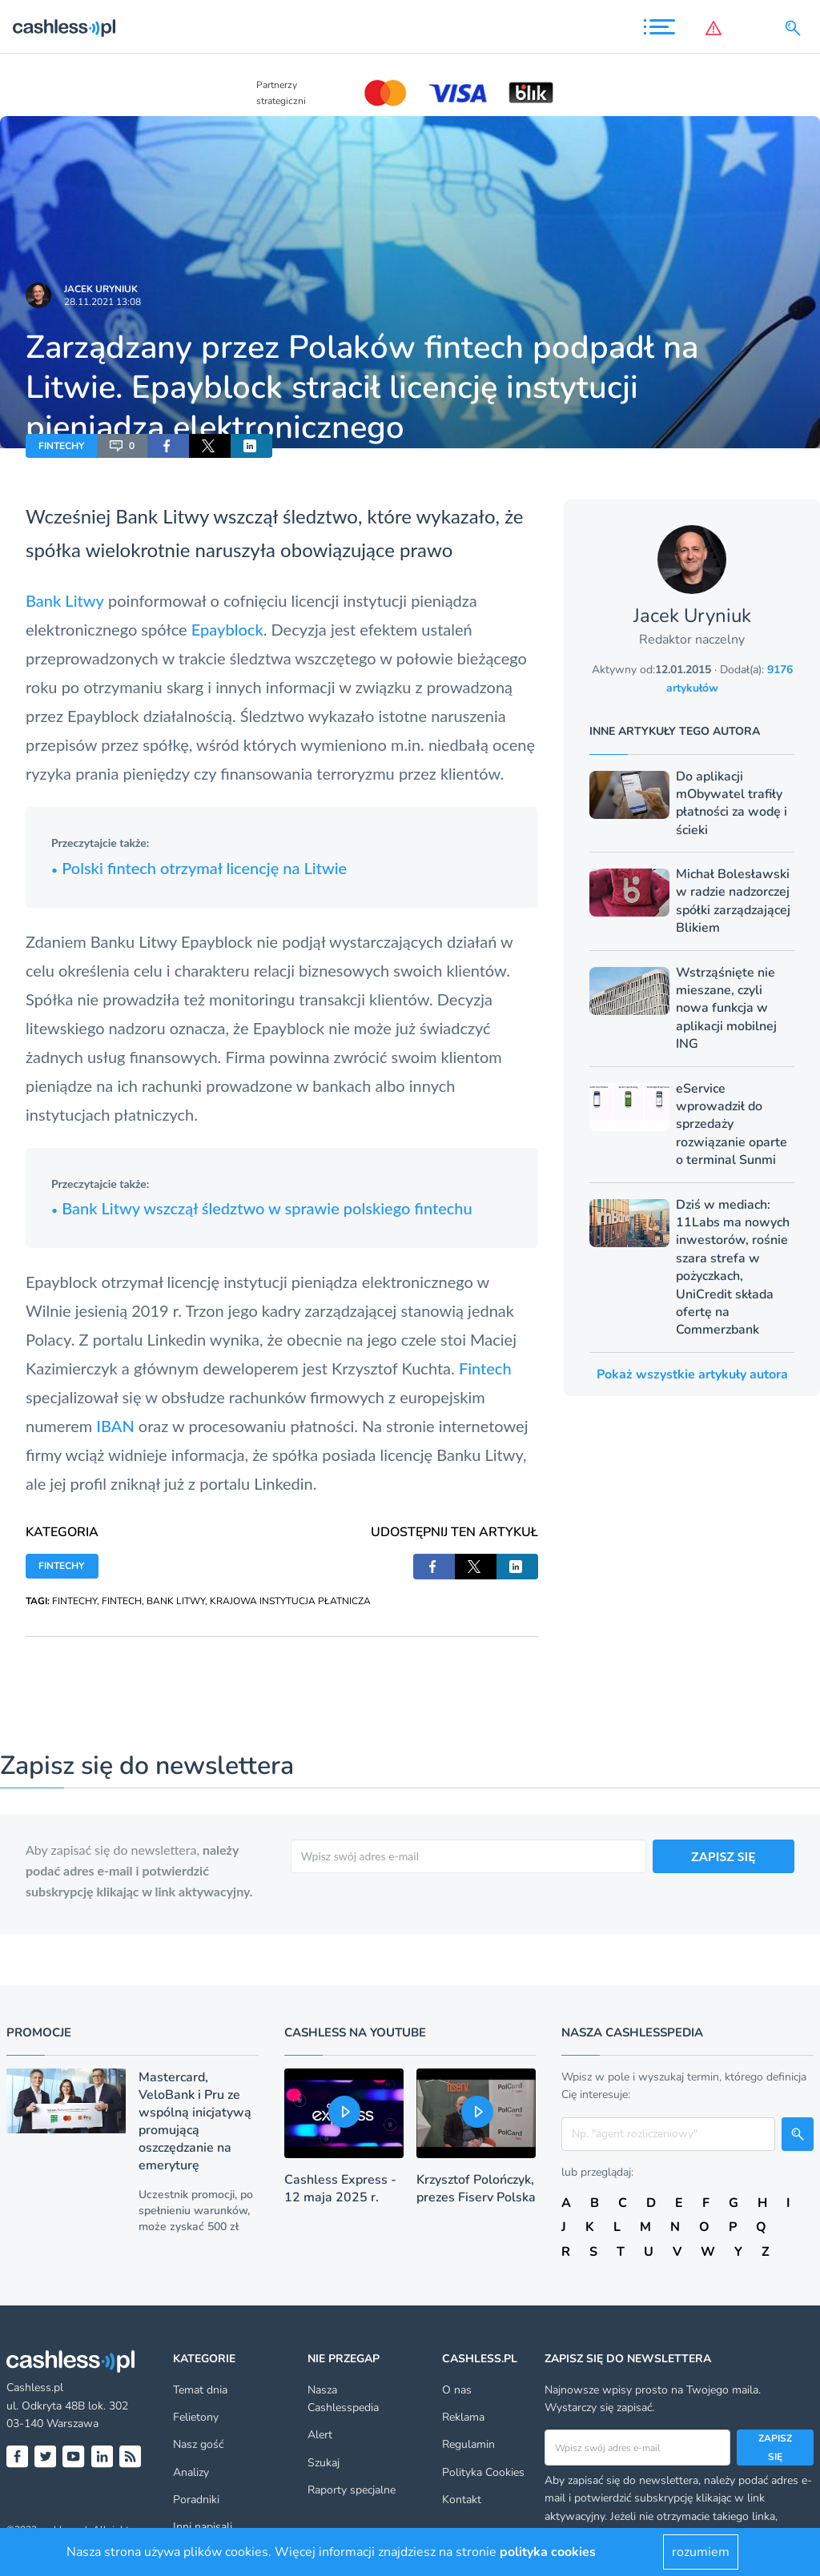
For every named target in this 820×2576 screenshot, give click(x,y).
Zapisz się (775, 2447)
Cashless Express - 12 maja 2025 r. (340, 2188)
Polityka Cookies (483, 2472)
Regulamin (468, 2444)
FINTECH (122, 1601)
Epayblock (227, 629)
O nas (457, 2389)
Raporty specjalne (352, 2490)
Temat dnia (200, 2389)
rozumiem (701, 2552)
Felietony (196, 2417)
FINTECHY (61, 445)
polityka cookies (548, 2552)
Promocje (38, 2032)
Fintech (485, 1368)
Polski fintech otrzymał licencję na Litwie (199, 867)
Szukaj (324, 2462)
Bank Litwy (65, 600)
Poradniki (196, 2499)
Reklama (463, 2417)
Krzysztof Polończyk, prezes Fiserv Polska (476, 2188)
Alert (320, 2434)
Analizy (191, 2472)
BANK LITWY (176, 1601)
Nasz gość (198, 2444)
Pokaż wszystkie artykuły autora (692, 1374)
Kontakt (461, 2499)
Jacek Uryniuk (101, 289)
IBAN (115, 1425)
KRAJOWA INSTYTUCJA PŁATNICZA (290, 1601)
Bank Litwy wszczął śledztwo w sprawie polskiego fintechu (261, 1208)
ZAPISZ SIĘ (723, 1856)
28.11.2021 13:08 (102, 301)
